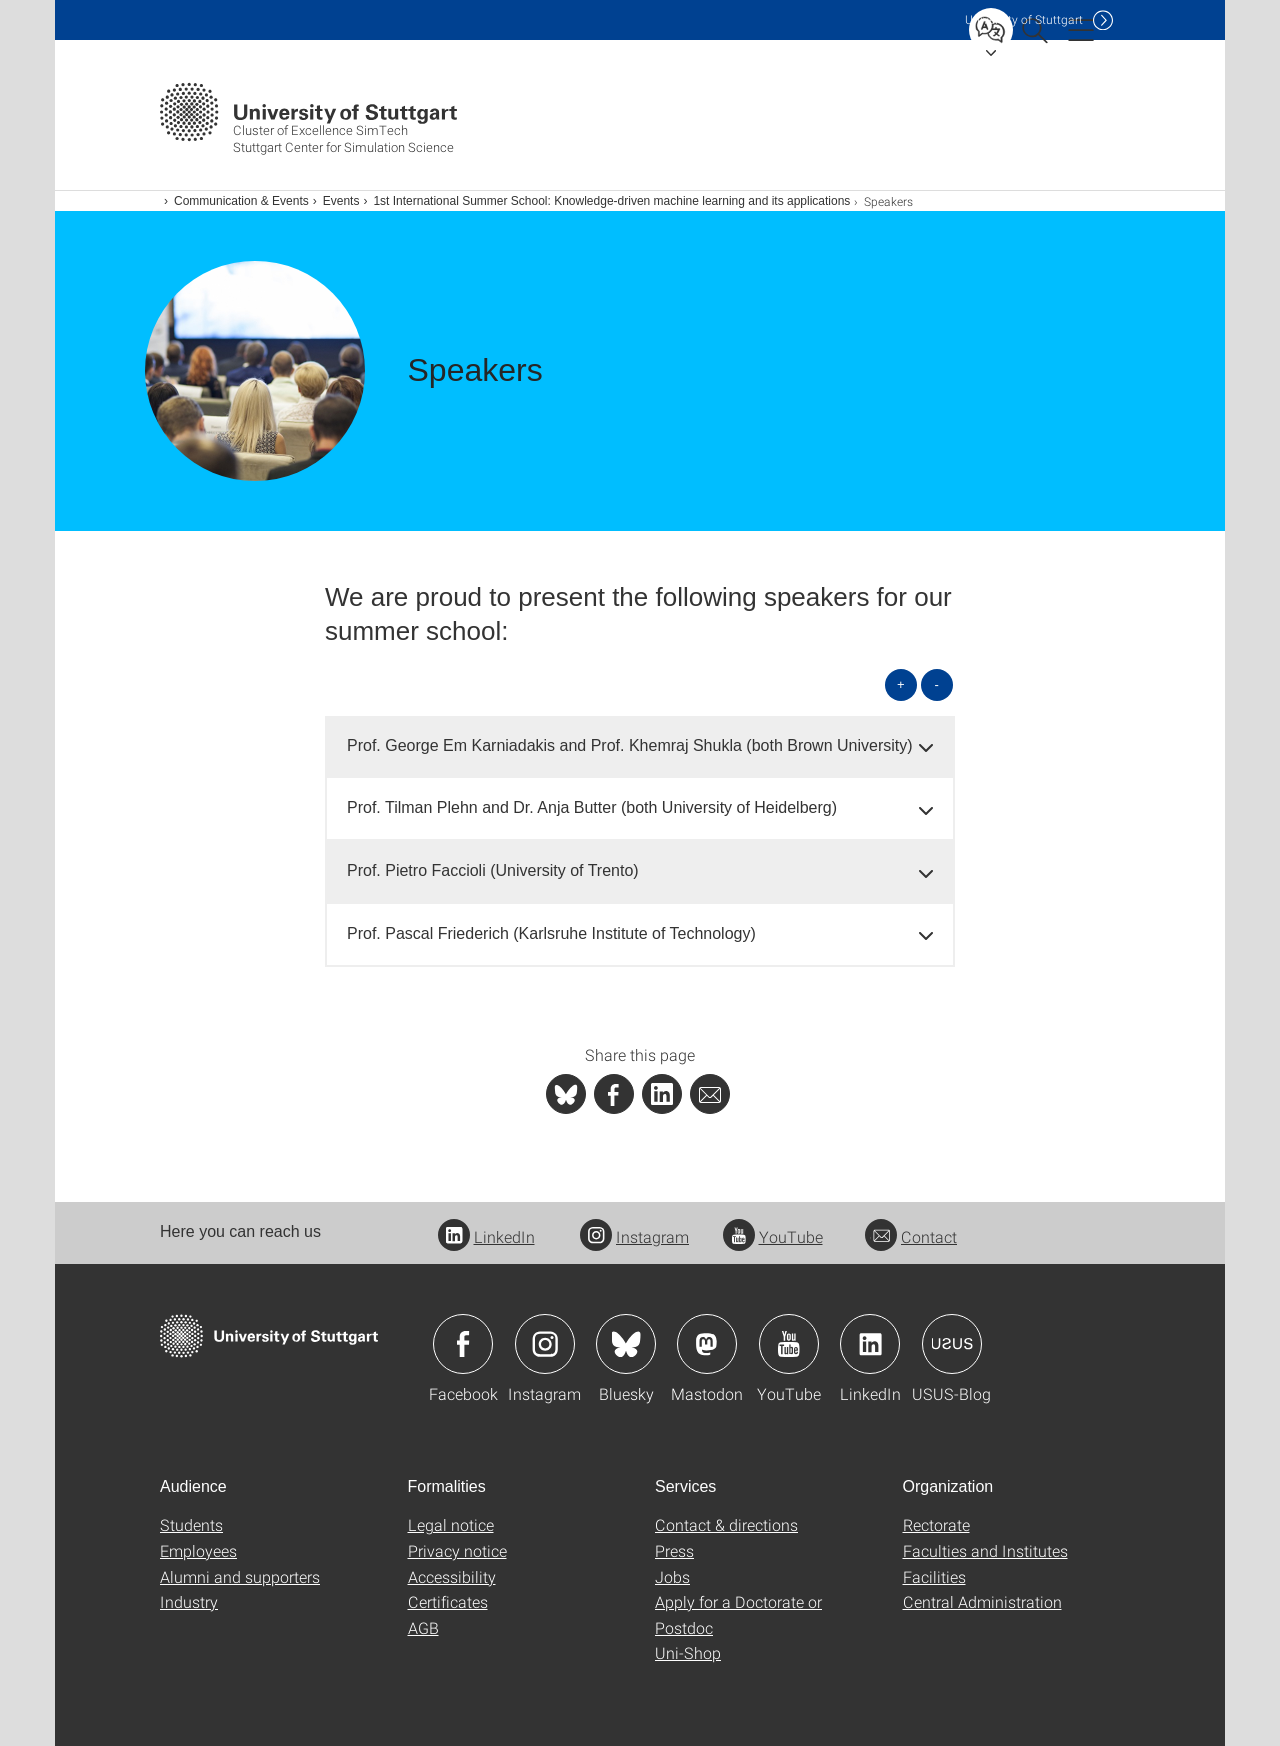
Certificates (448, 1601)
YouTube (773, 1236)
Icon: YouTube (789, 1344)
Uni (1024, 19)
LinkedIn (486, 1236)
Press (674, 1550)
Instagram (634, 1236)
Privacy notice (457, 1550)
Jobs (672, 1576)
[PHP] (614, 1094)
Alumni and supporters (240, 1576)
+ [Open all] (901, 684)
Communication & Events (241, 201)
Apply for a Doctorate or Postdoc (738, 1614)
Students (191, 1524)
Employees (198, 1550)
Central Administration (982, 1601)
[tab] (640, 746)
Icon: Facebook (463, 1344)
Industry (189, 1601)
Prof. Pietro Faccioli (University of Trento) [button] (493, 870)
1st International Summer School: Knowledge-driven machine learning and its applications (611, 201)
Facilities (934, 1576)
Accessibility (452, 1576)
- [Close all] (937, 684)
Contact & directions (726, 1524)
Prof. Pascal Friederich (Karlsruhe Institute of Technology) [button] (551, 933)
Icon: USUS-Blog (952, 1344)
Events (341, 201)
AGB (423, 1627)
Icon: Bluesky (626, 1344)
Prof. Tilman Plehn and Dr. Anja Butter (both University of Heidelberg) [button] (592, 807)
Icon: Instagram (545, 1344)
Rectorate (936, 1524)
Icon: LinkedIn (870, 1344)
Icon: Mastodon (707, 1344)
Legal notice (451, 1524)
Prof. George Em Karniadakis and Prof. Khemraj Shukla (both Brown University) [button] (630, 745)
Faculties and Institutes (985, 1550)
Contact (911, 1236)
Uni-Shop (688, 1652)
